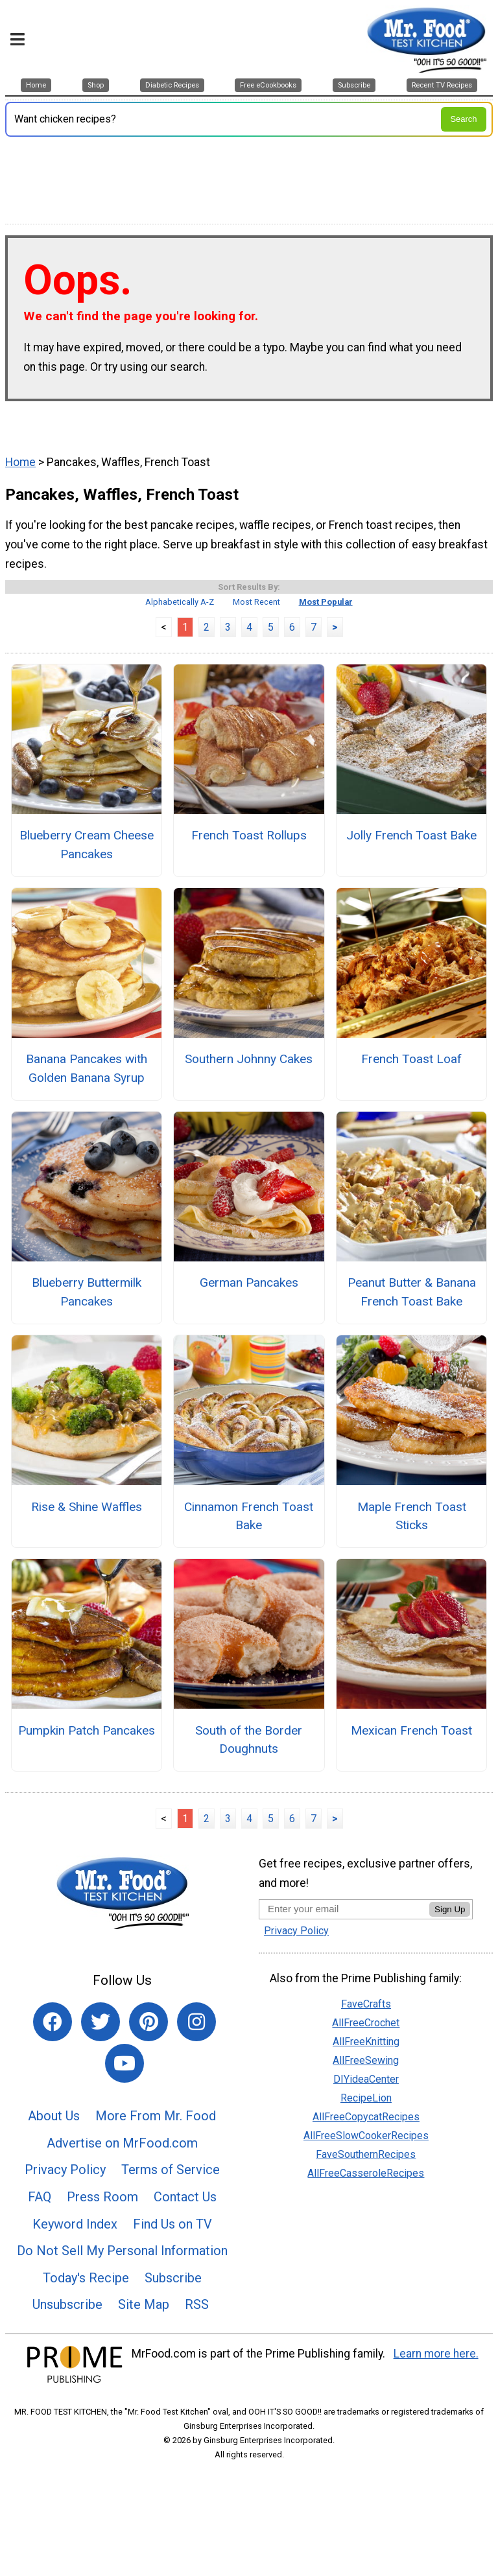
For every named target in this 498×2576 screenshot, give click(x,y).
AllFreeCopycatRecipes (366, 2117)
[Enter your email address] (344, 1908)
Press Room (102, 2197)
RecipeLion (366, 2098)
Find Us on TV (172, 2224)
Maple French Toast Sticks (411, 1516)
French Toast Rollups (249, 835)
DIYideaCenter (366, 2079)
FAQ (39, 2197)
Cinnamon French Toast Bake (248, 1516)
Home (20, 462)
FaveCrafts (366, 2004)
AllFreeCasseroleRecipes (365, 2173)
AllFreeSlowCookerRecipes (366, 2135)
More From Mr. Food (155, 2116)
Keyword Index (74, 2224)
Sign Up (449, 1909)
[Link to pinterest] (148, 2021)
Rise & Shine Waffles (86, 1506)
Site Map (143, 2304)
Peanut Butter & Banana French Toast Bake (412, 1292)
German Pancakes (249, 1282)
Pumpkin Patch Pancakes (86, 1730)
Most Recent (256, 602)
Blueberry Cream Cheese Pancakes (86, 844)
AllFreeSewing (366, 2060)
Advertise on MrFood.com (122, 2143)
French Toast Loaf (411, 1058)
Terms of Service (170, 2169)
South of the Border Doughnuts (248, 1740)
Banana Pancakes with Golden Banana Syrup (86, 1068)
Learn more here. (436, 2353)
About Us (54, 2116)
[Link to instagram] (196, 2021)
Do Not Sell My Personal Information (122, 2250)
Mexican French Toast (411, 1730)
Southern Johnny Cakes (249, 1058)
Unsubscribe (67, 2304)
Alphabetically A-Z (179, 602)
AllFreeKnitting (366, 2041)
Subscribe (173, 2278)
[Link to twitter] (100, 2021)
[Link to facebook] (52, 2021)
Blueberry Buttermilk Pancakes (86, 1292)
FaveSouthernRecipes (366, 2154)
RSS (197, 2304)
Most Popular (326, 602)
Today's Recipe (86, 2278)
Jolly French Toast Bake (411, 835)
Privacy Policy (65, 2169)
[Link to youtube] (124, 2063)
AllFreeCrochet (365, 2023)
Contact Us (185, 2197)
